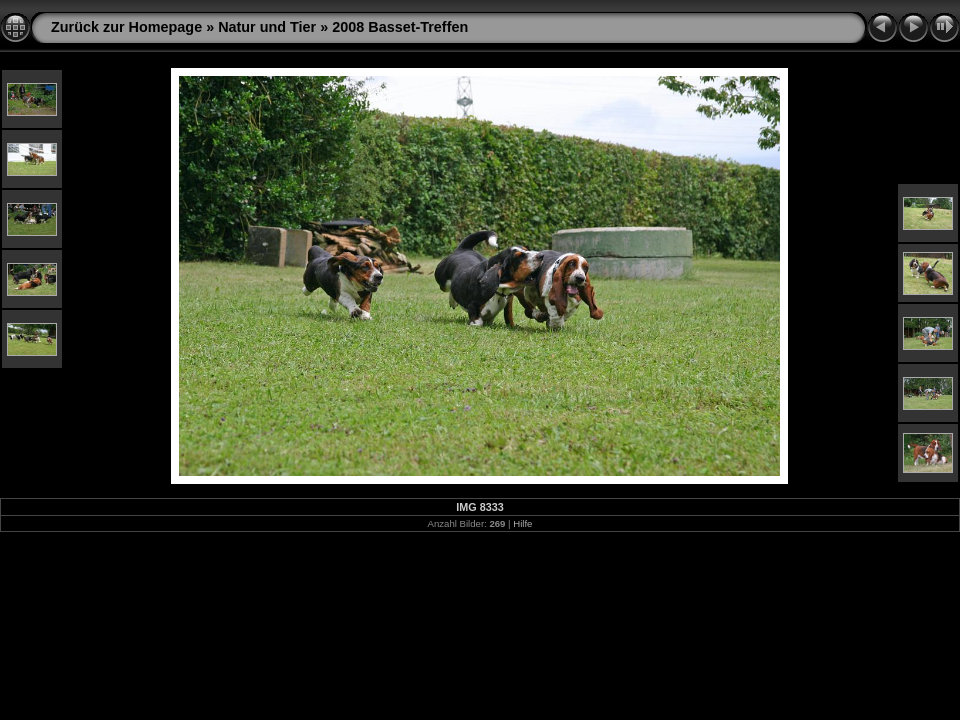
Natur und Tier (267, 27)
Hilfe (522, 523)
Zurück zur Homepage (126, 27)
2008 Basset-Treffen (400, 27)
